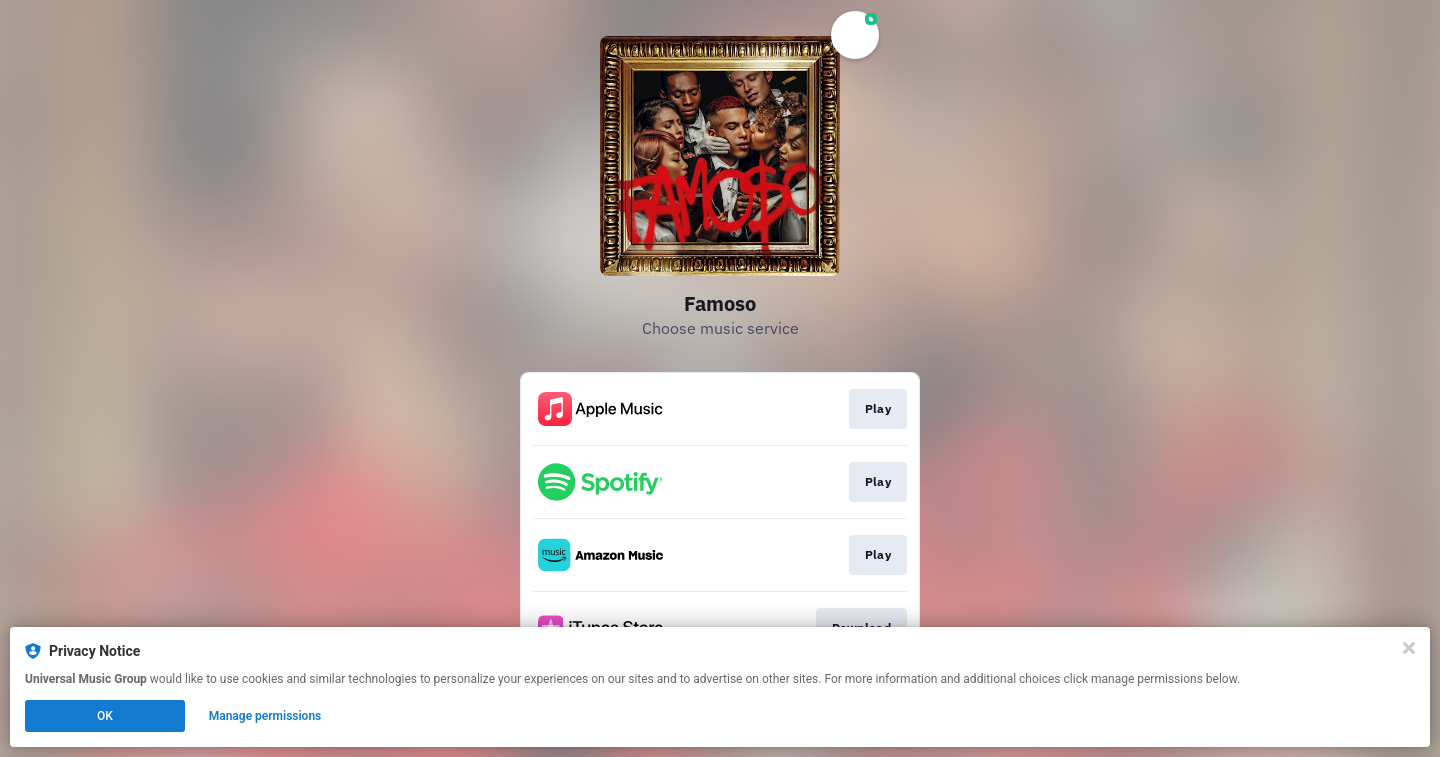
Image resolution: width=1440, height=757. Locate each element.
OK (105, 716)
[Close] (1409, 648)
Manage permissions (265, 716)
